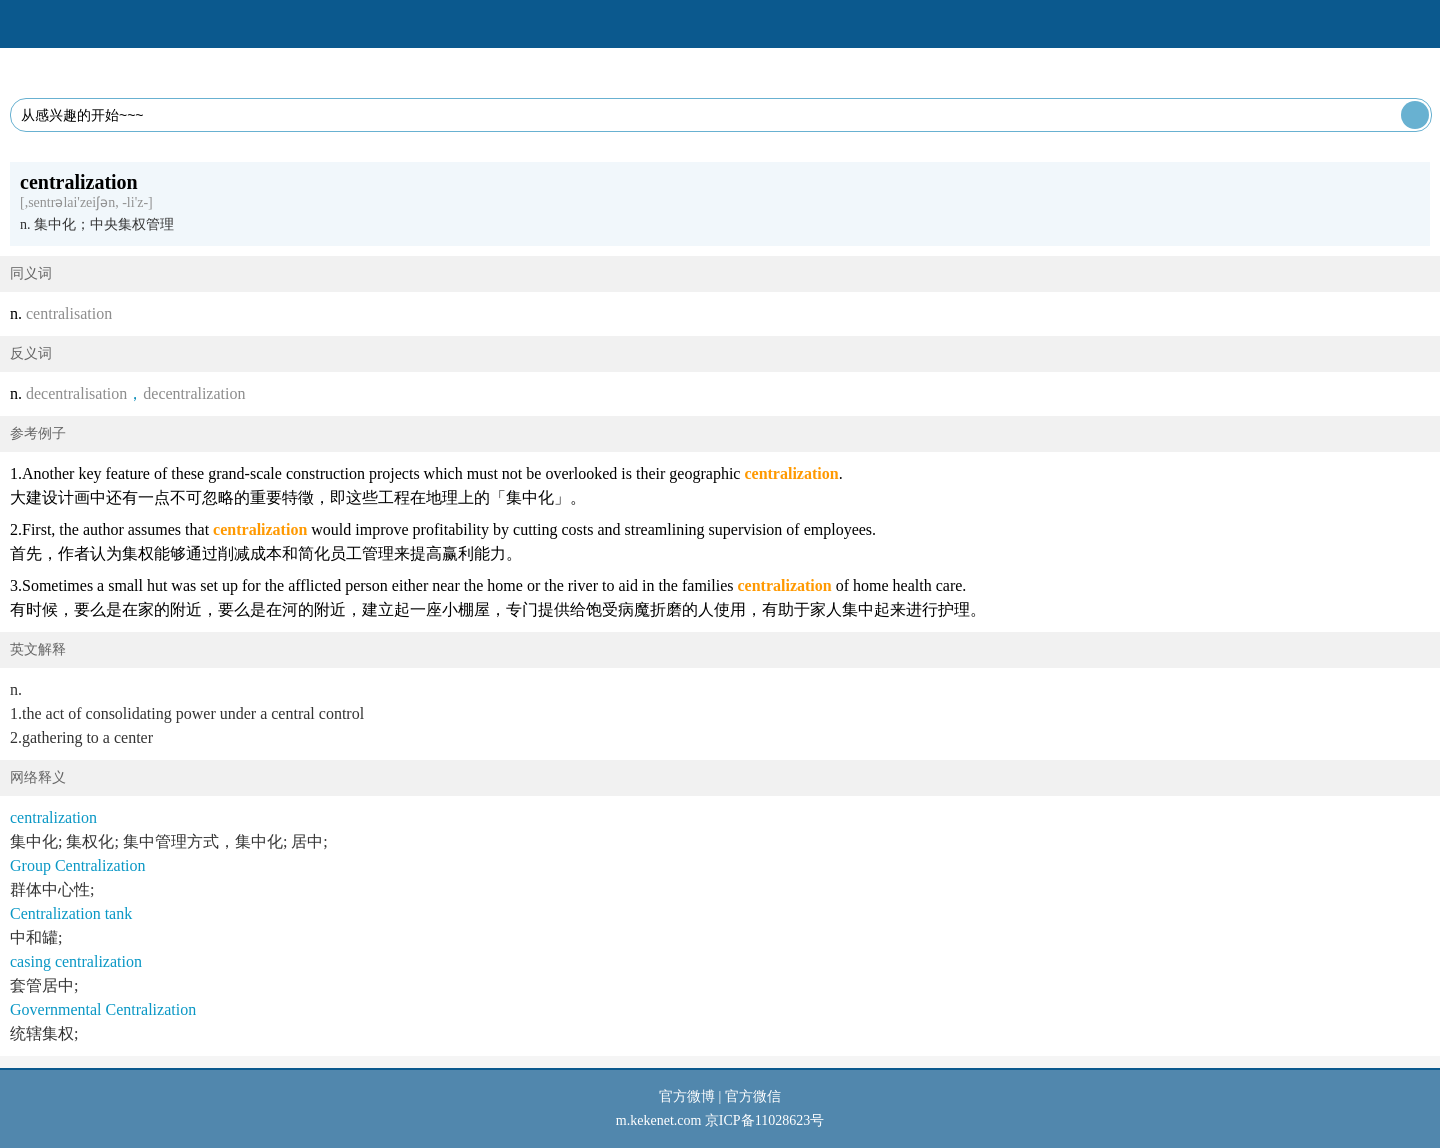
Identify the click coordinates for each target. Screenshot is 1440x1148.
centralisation (69, 313)
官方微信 (753, 1096)
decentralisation (76, 393)
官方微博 (687, 1096)
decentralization (194, 393)
